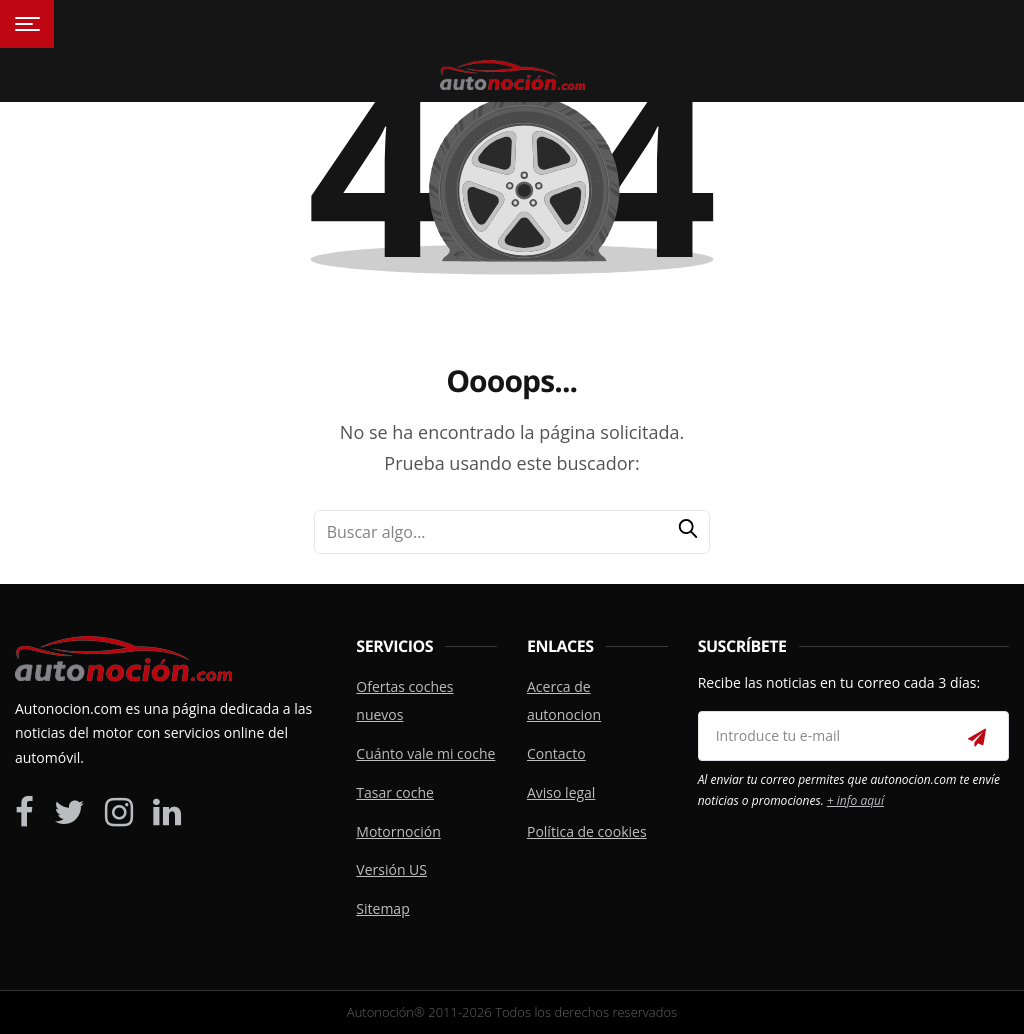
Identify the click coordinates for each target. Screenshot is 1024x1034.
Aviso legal (561, 792)
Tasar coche (395, 792)
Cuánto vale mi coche (425, 753)
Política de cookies (587, 831)
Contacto (556, 753)
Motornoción (398, 831)
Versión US (391, 869)
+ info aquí (855, 800)
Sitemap (382, 908)
